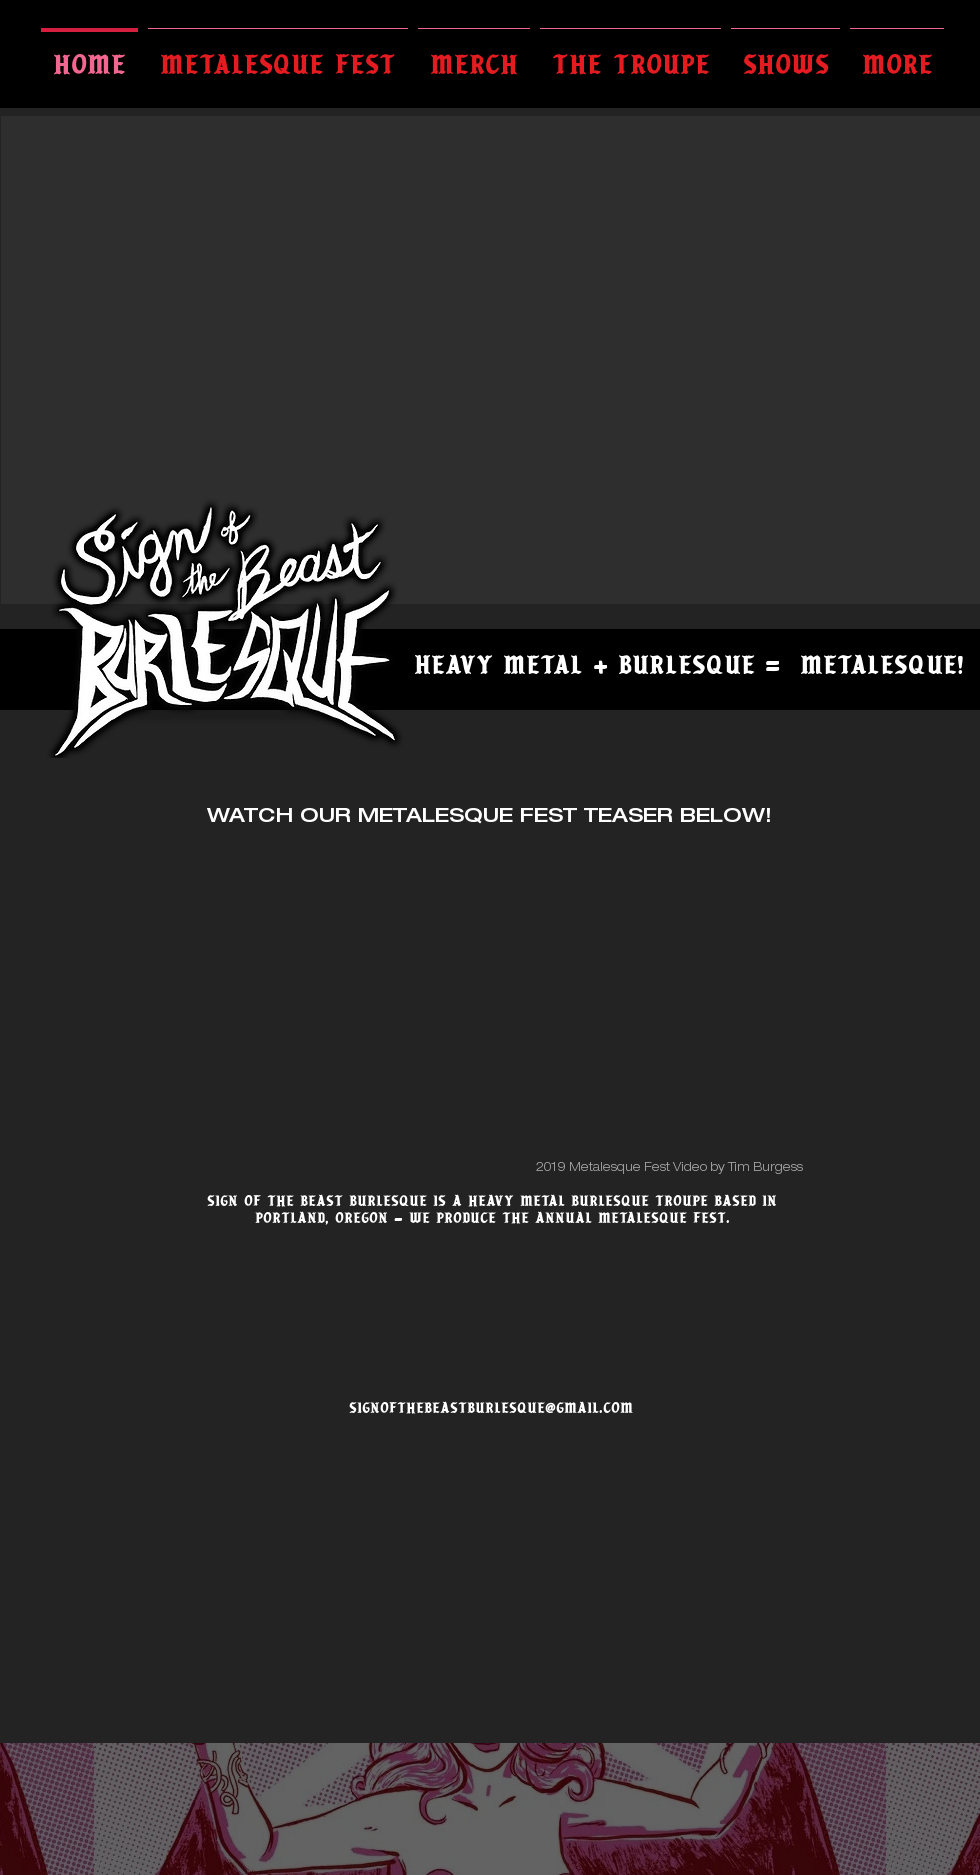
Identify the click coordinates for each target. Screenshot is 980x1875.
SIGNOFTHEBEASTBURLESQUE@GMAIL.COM (491, 1408)
